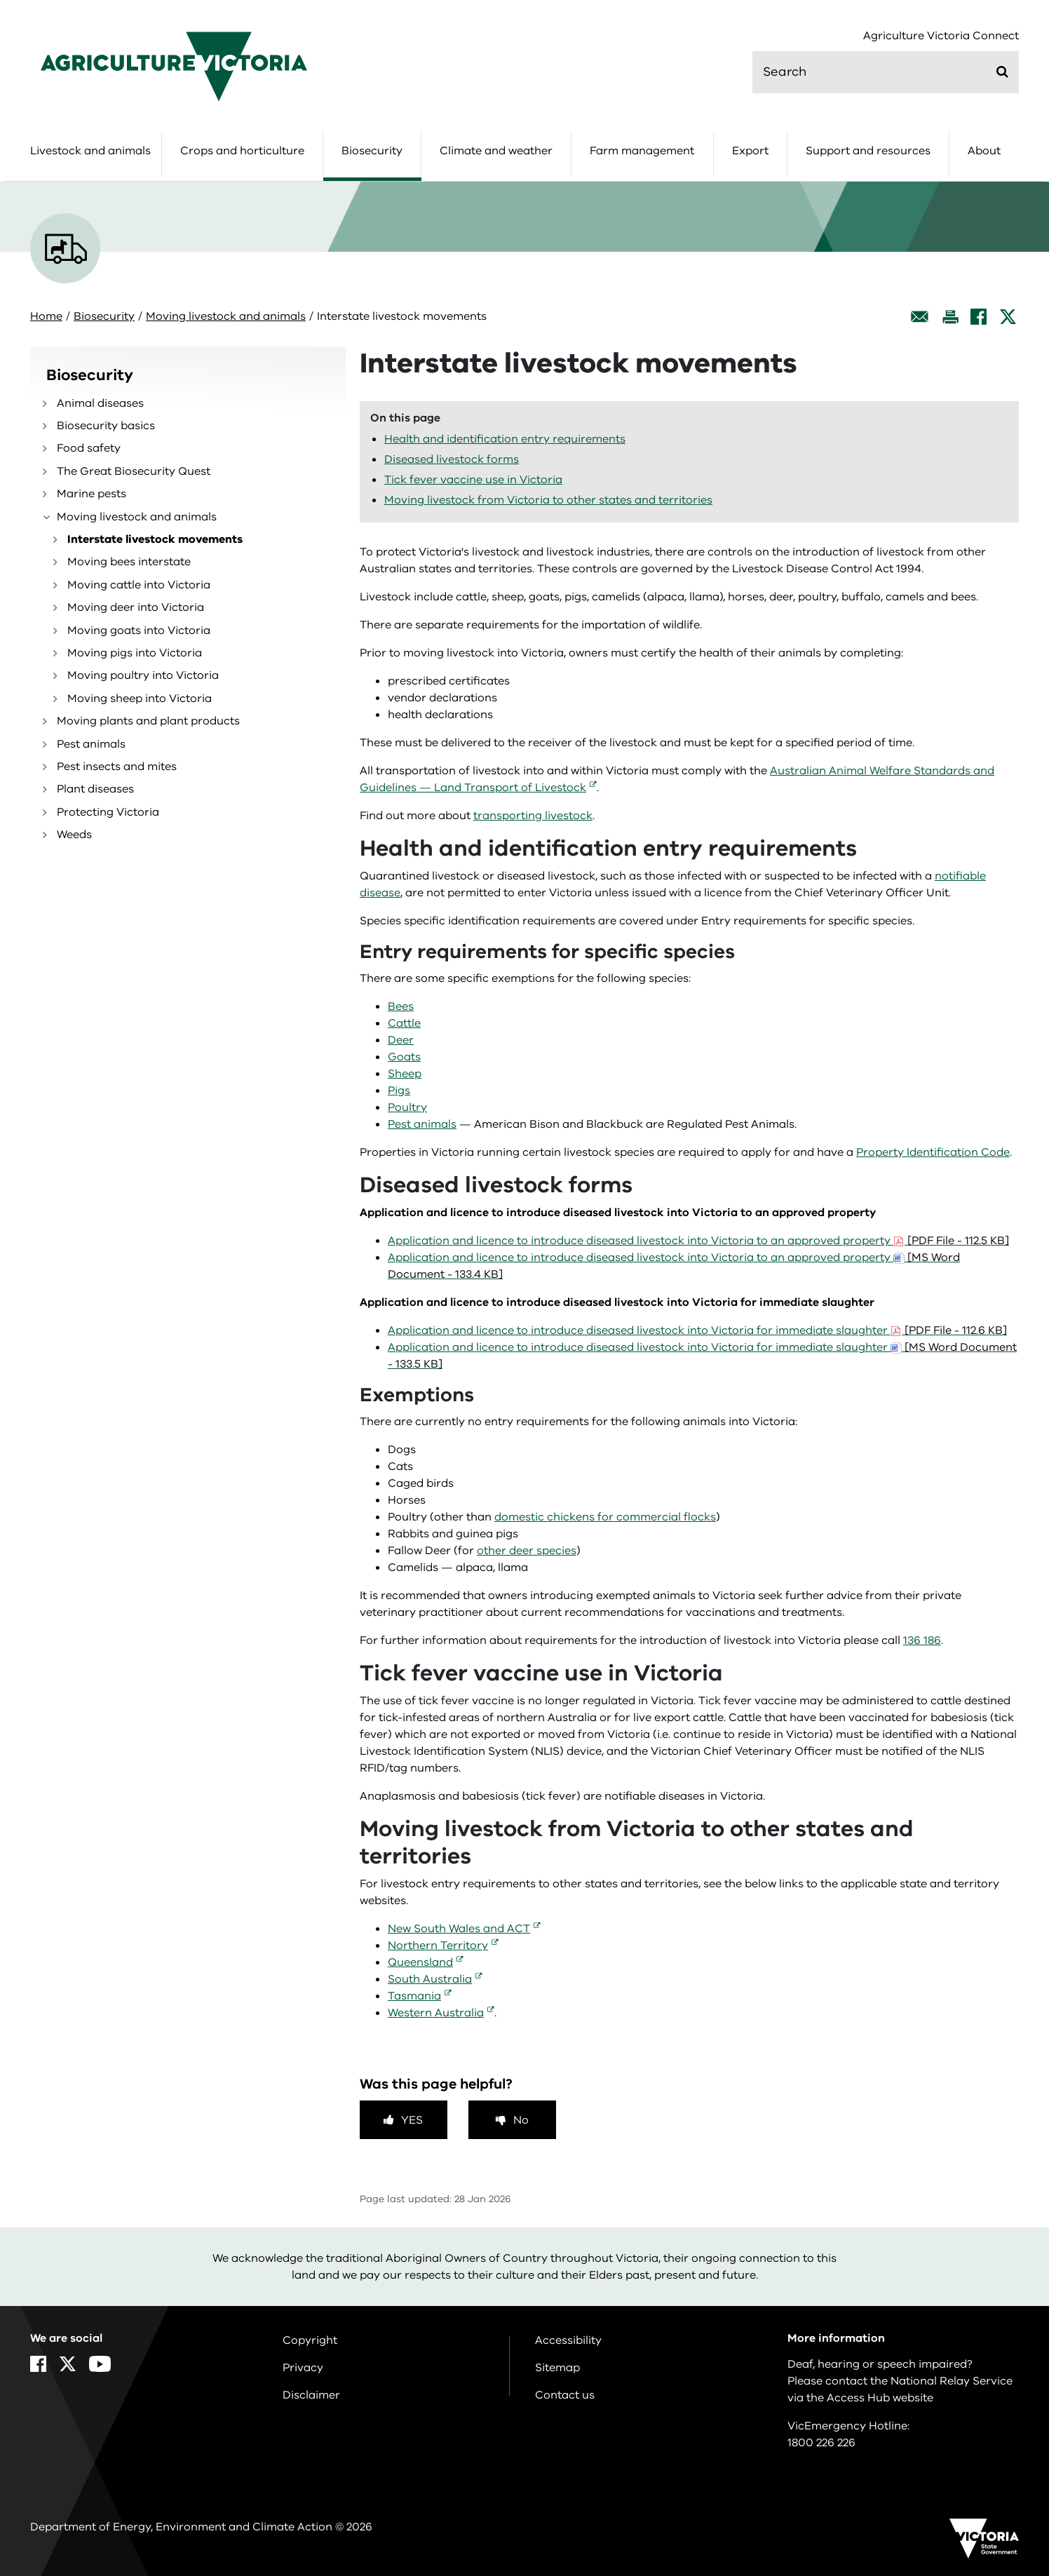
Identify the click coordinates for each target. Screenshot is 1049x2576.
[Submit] (1002, 71)
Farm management (642, 151)
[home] (174, 66)
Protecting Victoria (108, 812)
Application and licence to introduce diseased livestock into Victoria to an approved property (698, 1240)
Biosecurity (371, 151)
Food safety (89, 448)
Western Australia (436, 2013)
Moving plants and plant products (148, 721)
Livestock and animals (90, 151)
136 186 (922, 1640)
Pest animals (91, 744)
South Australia (430, 1979)
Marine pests (91, 493)
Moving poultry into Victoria (143, 675)
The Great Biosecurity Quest (133, 471)
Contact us (565, 2395)
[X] (1008, 317)
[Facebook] (978, 317)
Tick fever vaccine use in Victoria (473, 479)
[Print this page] (950, 316)
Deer (401, 1040)
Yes (412, 2120)
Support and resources (868, 151)
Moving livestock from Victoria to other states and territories (548, 500)
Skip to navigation (0, 0)
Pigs (399, 1090)
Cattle (404, 1023)
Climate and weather (496, 151)
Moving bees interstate (129, 561)
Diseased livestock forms (451, 459)
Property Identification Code (933, 1152)
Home (46, 316)
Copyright (310, 2340)
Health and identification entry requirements (504, 439)
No (521, 2120)
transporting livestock (533, 815)
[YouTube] (100, 2364)
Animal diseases (100, 403)
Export (750, 151)
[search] (885, 72)
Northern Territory (438, 1945)
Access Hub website (880, 2398)
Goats (404, 1057)
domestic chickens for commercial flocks (605, 1517)
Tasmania (414, 1996)
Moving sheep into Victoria (139, 698)
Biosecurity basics (106, 425)
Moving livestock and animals (226, 316)
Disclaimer (311, 2395)
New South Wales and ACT (459, 1928)
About (984, 151)
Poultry (407, 1107)
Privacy (303, 2367)
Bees (401, 1006)
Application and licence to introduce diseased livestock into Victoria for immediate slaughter (697, 1330)
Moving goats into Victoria (138, 630)
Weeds (74, 834)
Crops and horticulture (242, 151)
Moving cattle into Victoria (138, 585)
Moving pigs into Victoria (134, 653)
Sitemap (557, 2367)
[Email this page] (920, 316)
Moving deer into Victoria (135, 607)
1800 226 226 (821, 2442)
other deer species (526, 1550)
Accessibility (568, 2340)
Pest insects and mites (117, 766)
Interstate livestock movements (155, 539)
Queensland (420, 1962)
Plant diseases (95, 789)
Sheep (404, 1073)
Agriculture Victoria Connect (941, 36)
